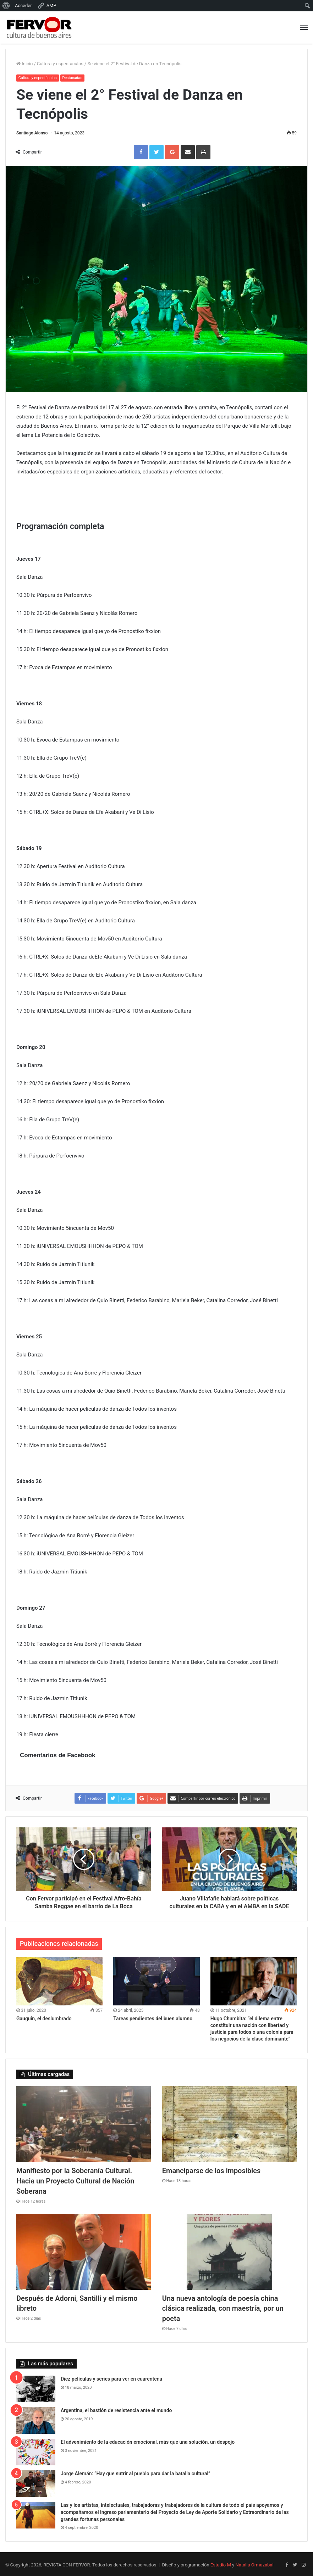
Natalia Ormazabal (254, 2563)
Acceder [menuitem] (23, 5)
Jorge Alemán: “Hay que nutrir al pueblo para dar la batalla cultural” (135, 2472)
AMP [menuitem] (46, 6)
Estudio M (220, 2563)
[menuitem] (6, 5)
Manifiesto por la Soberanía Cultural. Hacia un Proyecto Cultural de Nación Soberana (75, 2180)
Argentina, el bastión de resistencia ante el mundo (116, 2408)
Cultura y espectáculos (60, 63)
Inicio (24, 63)
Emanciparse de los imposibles (211, 2170)
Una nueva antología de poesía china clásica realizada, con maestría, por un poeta (223, 2307)
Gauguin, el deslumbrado (44, 2018)
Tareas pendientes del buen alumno (152, 2018)
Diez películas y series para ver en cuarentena (111, 2377)
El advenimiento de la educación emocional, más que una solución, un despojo (148, 2440)
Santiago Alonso (32, 133)
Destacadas (74, 78)
